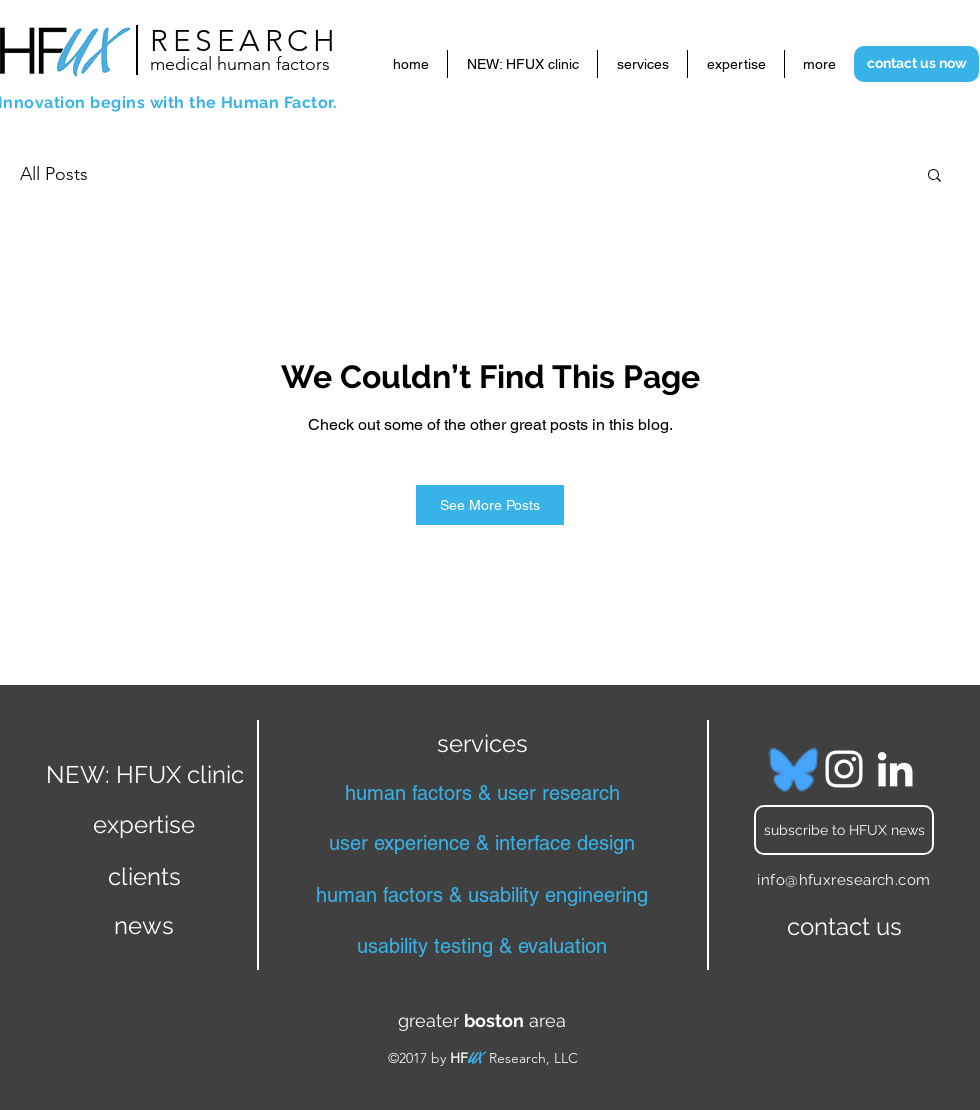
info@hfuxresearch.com (843, 880)
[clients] (144, 876)
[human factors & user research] (482, 793)
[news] (144, 926)
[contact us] (844, 927)
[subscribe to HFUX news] (844, 830)
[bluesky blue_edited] (793, 769)
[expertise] (144, 824)
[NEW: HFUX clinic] (144, 774)
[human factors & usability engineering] (482, 895)
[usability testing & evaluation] (482, 946)
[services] (482, 743)
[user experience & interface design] (482, 843)
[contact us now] (916, 64)
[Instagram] (844, 769)
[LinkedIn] (895, 769)
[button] (934, 174)
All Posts (54, 174)
